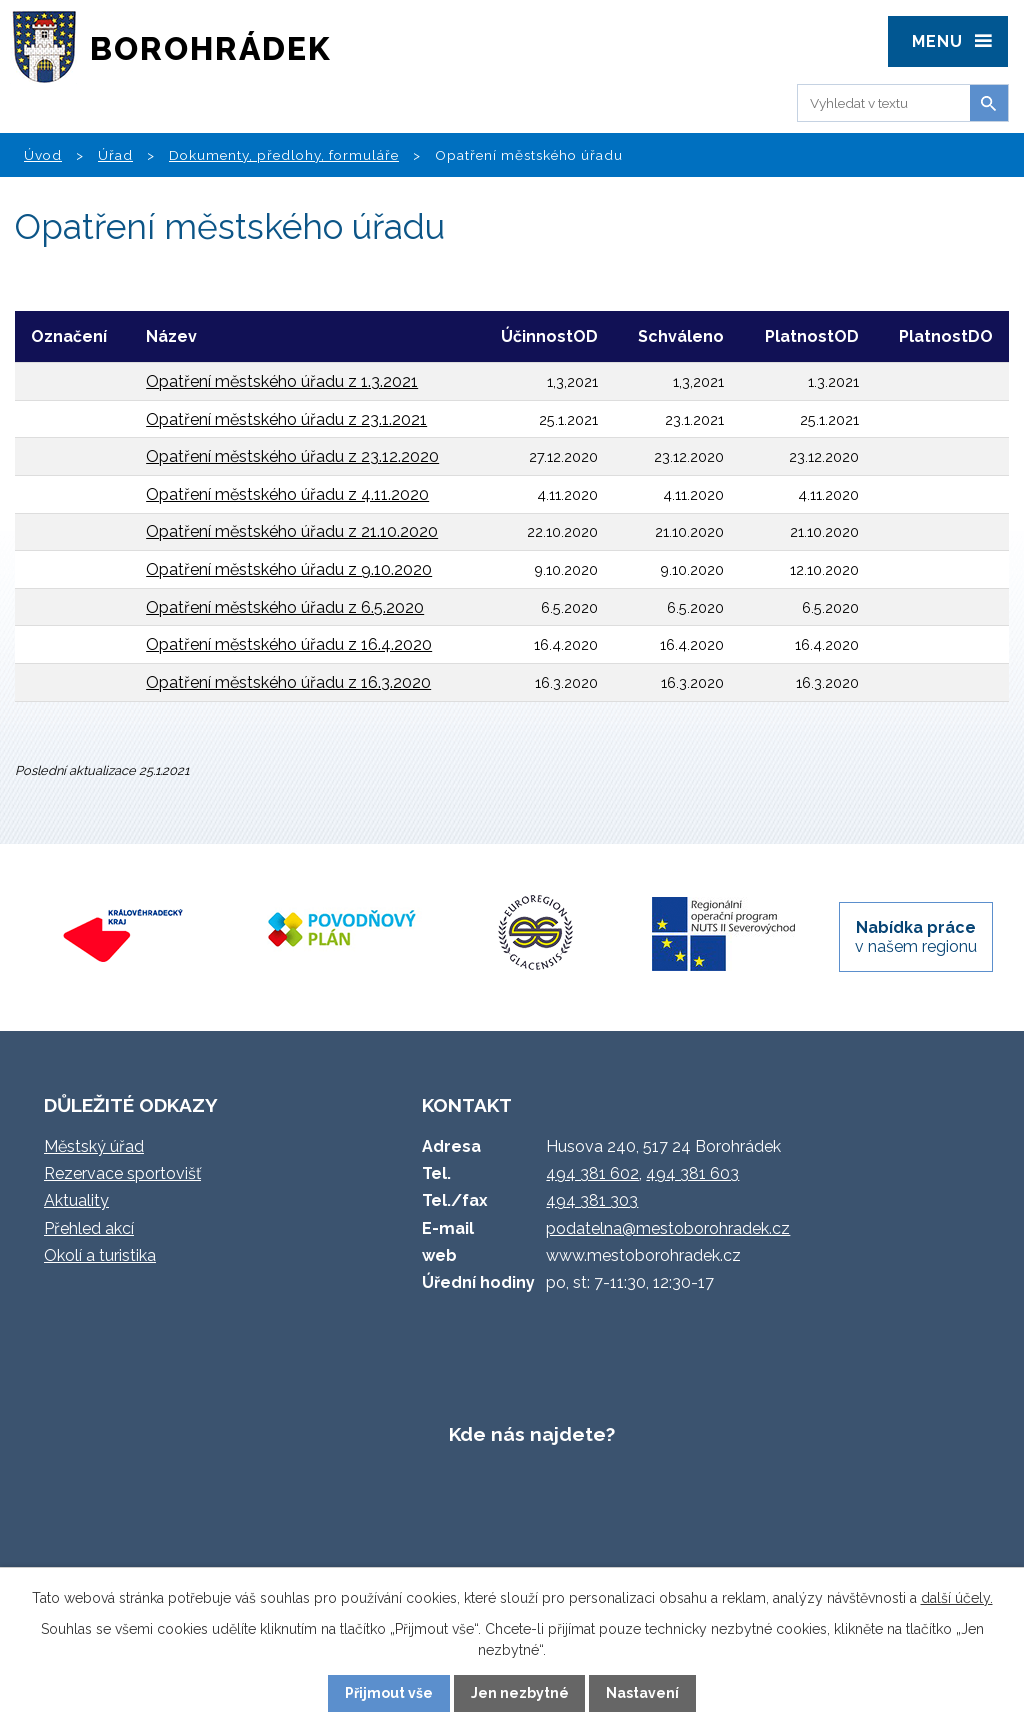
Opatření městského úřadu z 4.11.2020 (287, 494)
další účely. (957, 1598)
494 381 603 (692, 1173)
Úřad (115, 155)
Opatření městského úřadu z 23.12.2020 (292, 456)
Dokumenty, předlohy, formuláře (284, 155)
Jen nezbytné (520, 1693)
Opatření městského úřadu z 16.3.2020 (288, 682)
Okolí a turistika (100, 1255)
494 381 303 (592, 1200)
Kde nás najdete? (532, 1434)
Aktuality (76, 1200)
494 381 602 (592, 1173)
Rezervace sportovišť (122, 1173)
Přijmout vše (389, 1693)
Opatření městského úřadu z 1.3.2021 (282, 381)
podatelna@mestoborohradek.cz (668, 1228)
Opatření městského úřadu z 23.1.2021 (286, 419)
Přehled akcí (89, 1228)
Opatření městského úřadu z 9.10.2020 (289, 569)
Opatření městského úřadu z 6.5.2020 (285, 607)
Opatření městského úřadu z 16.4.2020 (289, 644)
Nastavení (642, 1693)
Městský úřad (94, 1146)
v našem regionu (916, 937)
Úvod (43, 155)
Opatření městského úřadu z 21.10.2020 (292, 531)
